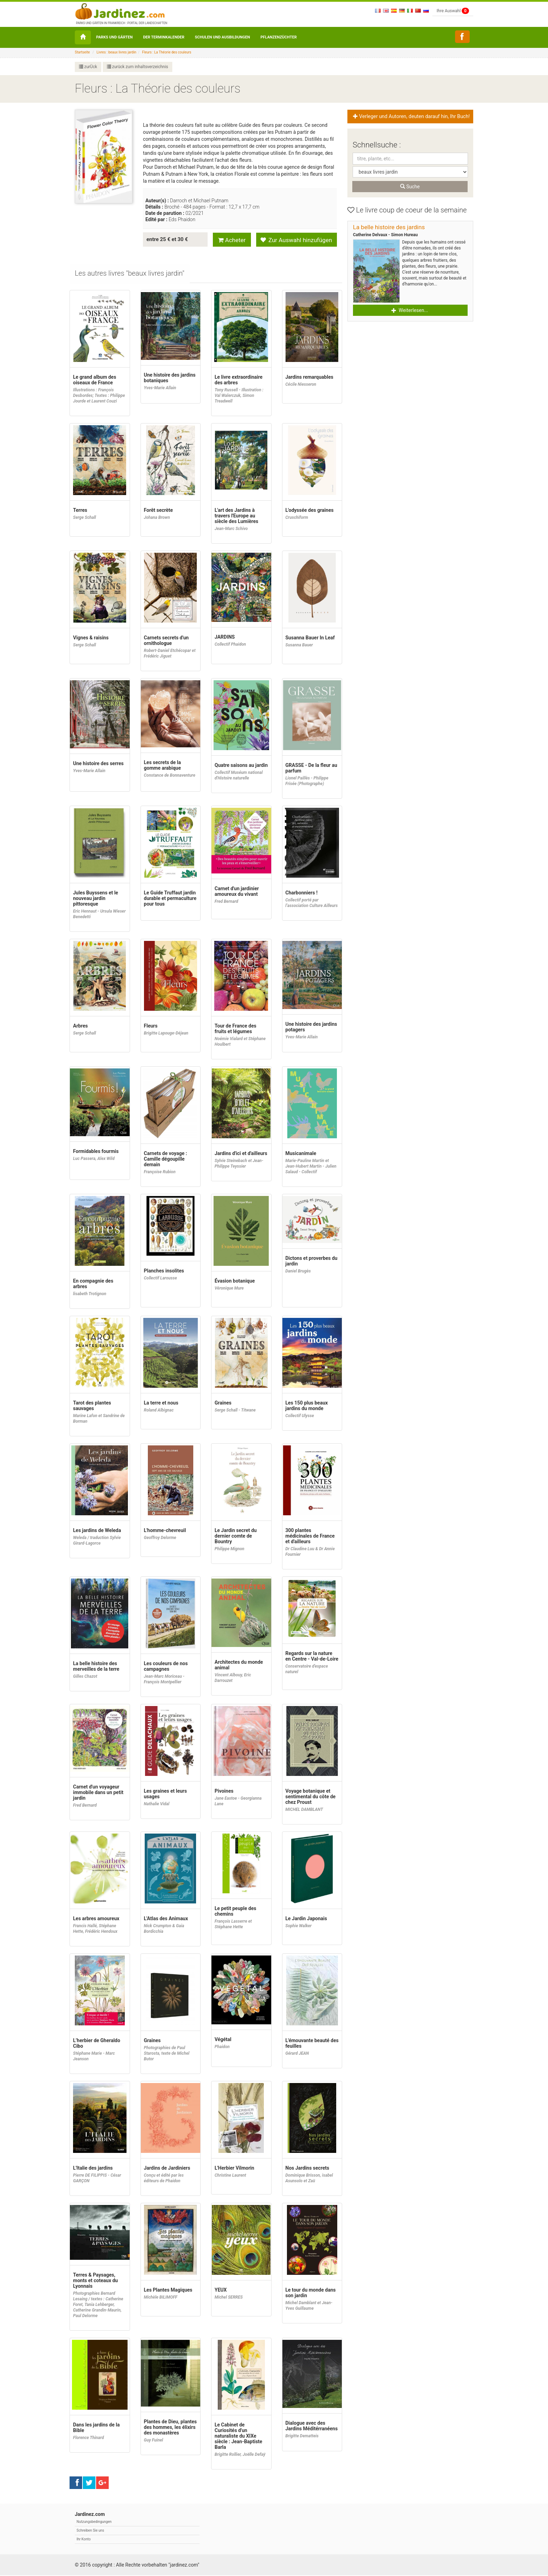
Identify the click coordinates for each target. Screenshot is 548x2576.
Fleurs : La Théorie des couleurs (167, 52)
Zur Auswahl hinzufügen (296, 239)
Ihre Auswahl (453, 11)
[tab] (130, 274)
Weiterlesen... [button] (409, 310)
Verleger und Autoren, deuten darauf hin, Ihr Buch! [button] (412, 116)
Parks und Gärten (114, 37)
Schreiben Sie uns (90, 2531)
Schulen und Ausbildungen (222, 37)
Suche (410, 186)
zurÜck (88, 66)
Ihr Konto (84, 2540)
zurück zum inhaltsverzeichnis (137, 66)
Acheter (232, 239)
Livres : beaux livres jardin (116, 52)
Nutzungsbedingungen (94, 2522)
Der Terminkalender (163, 37)
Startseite (82, 52)
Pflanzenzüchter (278, 37)
